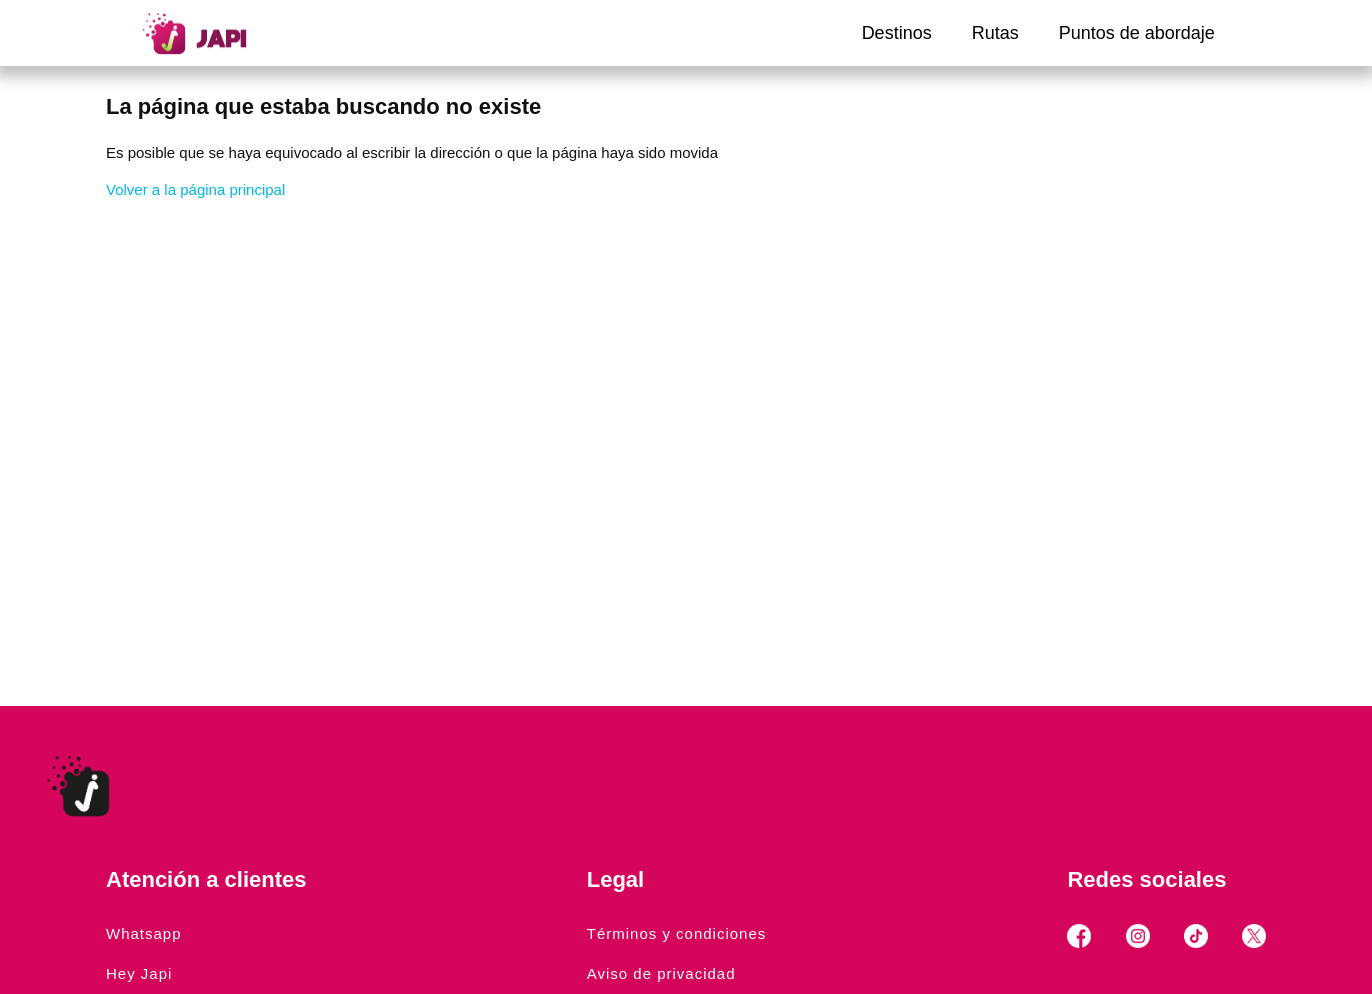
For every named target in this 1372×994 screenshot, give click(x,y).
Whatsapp (144, 933)
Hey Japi (139, 973)
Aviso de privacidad (661, 973)
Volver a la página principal (195, 189)
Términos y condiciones (677, 933)
